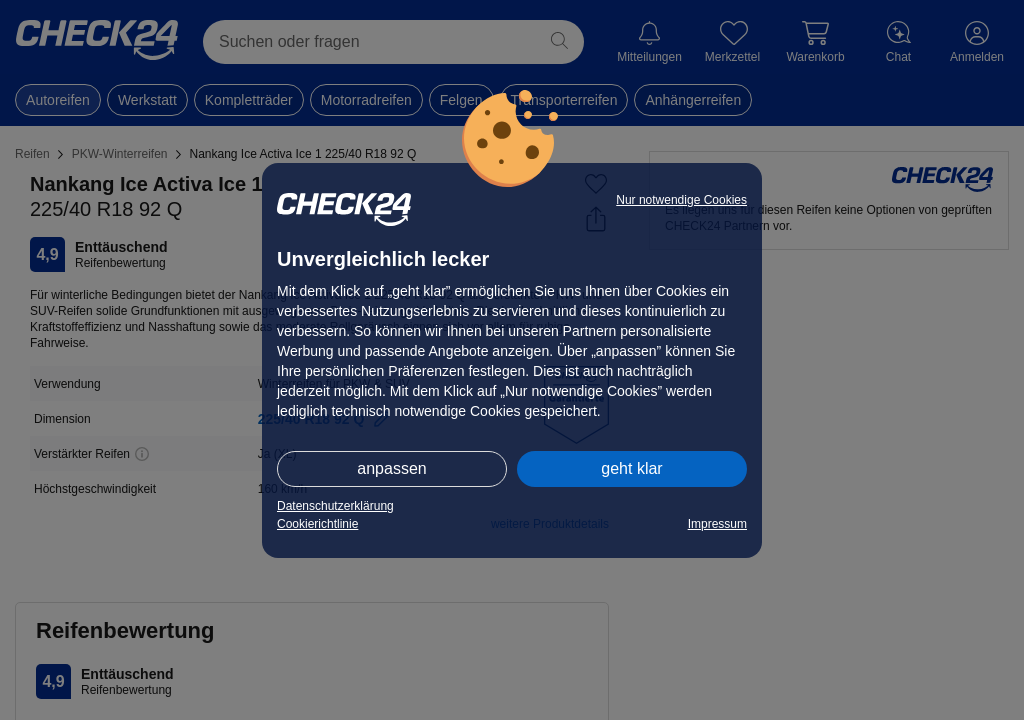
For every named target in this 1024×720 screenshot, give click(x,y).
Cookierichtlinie (317, 524)
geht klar (631, 468)
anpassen (391, 468)
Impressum (717, 524)
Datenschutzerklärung (335, 506)
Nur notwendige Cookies (681, 200)
